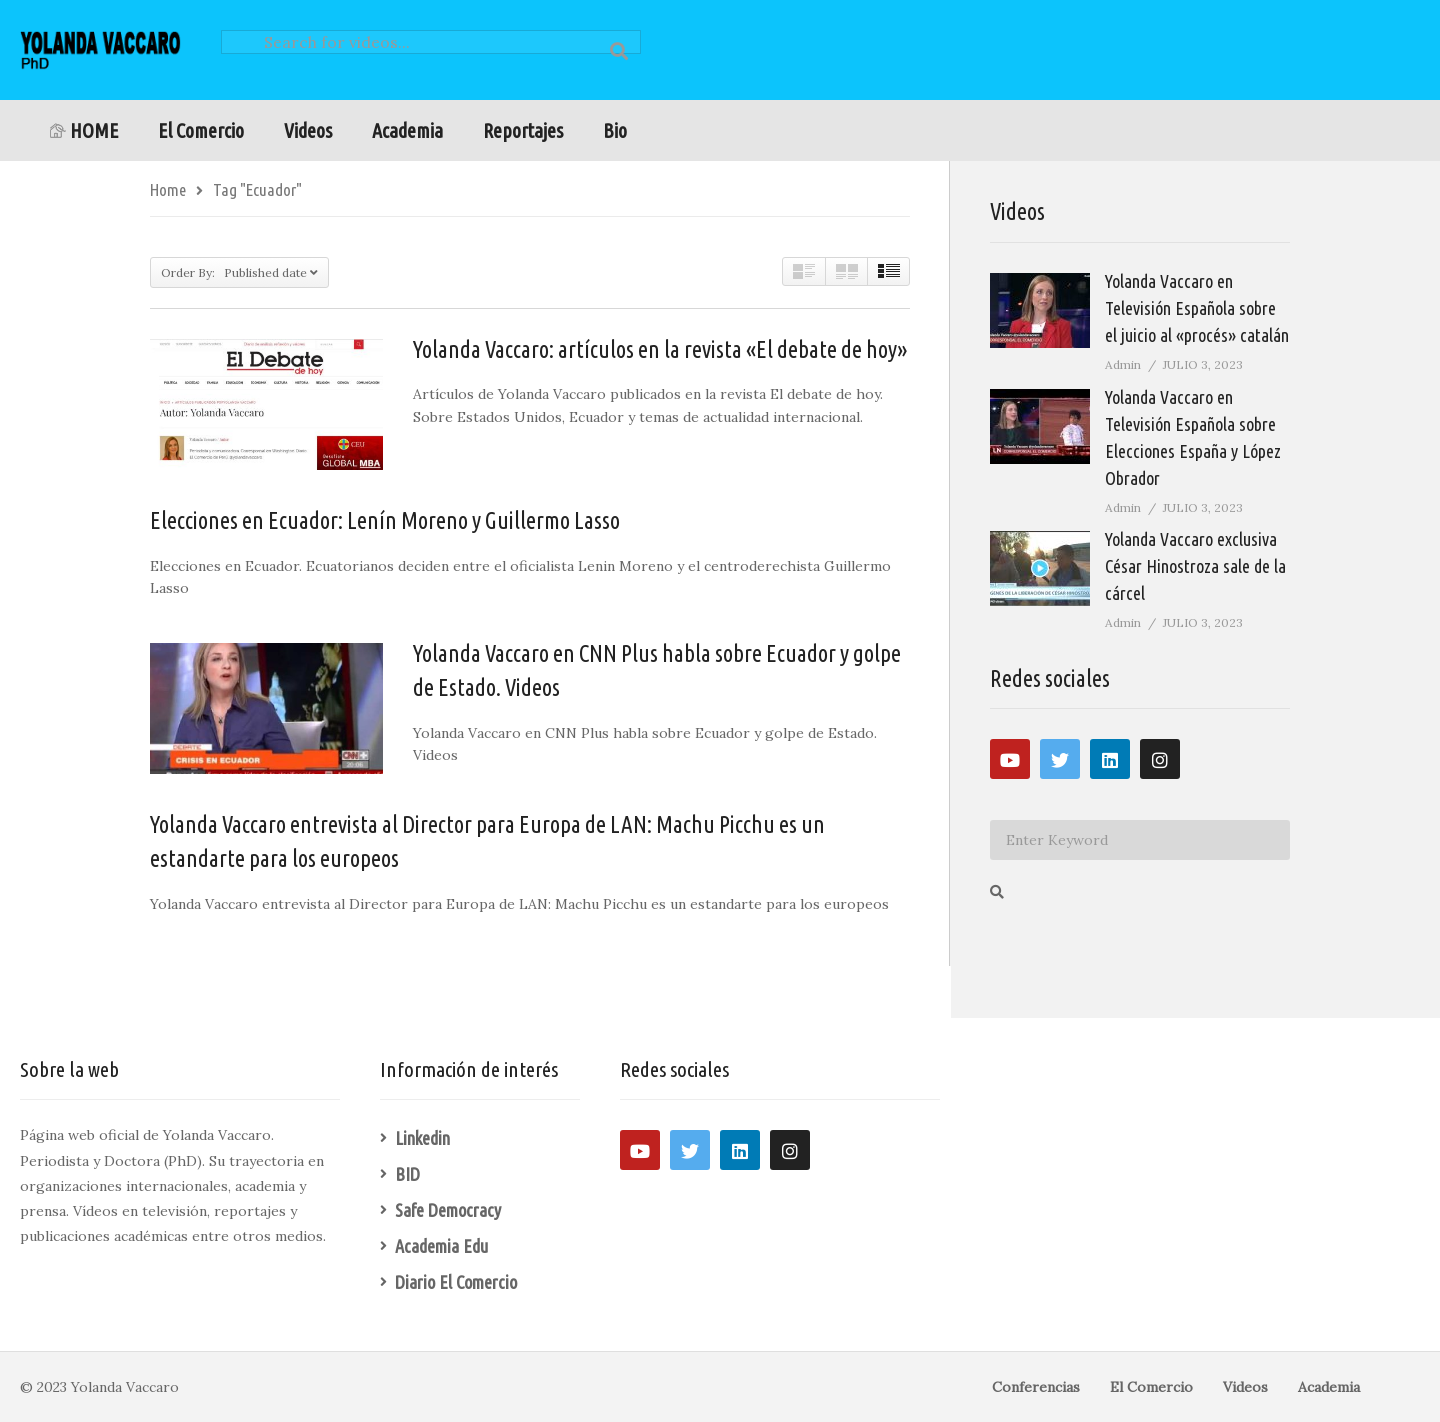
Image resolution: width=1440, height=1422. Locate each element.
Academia (407, 130)
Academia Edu (441, 1246)
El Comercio (201, 130)
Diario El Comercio (456, 1282)
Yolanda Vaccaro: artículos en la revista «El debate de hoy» (660, 349)
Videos (308, 130)
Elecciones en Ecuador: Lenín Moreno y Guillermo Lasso (385, 520)
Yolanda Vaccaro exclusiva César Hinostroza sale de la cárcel (1195, 566)
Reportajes (523, 130)
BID (407, 1174)
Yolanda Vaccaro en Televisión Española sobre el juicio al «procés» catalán (1197, 308)
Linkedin (422, 1138)
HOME (84, 130)
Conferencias (1036, 1387)
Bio (615, 130)
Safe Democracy (448, 1210)
